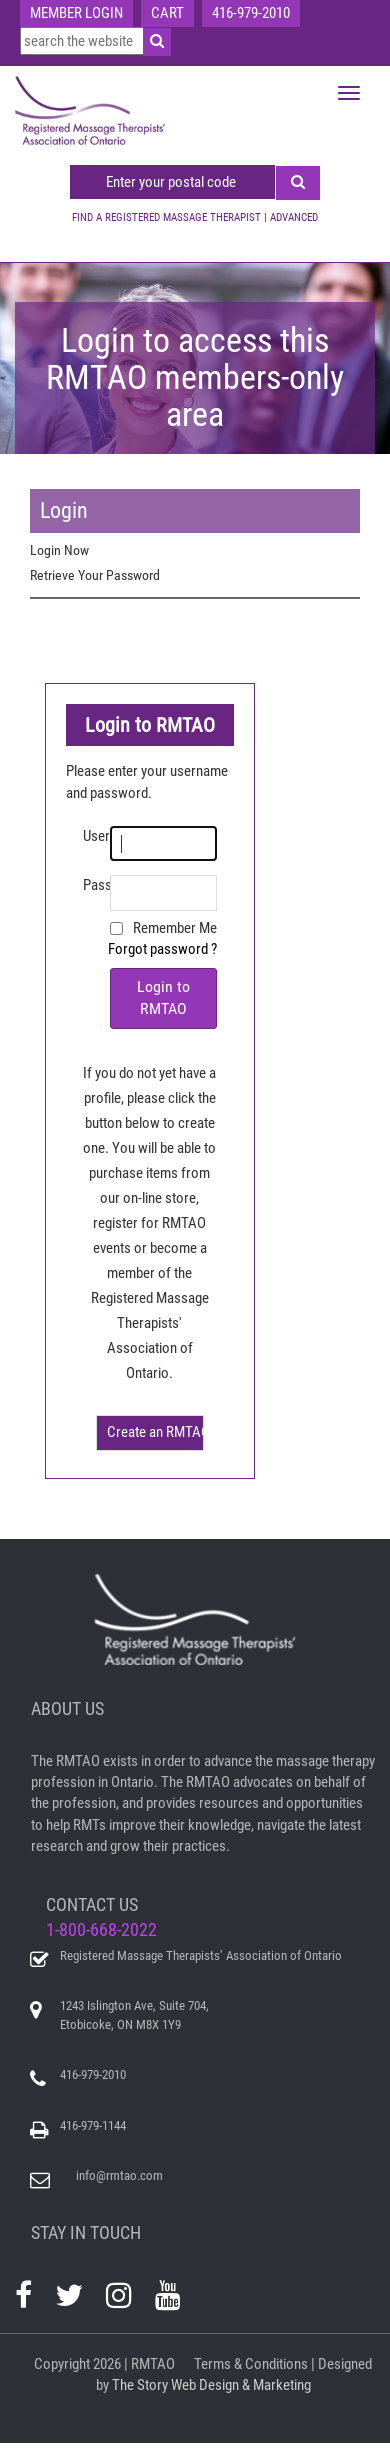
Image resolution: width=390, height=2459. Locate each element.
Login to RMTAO (163, 998)
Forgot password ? (162, 949)
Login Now (59, 550)
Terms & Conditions (251, 2364)
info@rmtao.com (119, 2175)
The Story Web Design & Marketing (211, 2385)
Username (96, 836)
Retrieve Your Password (95, 575)
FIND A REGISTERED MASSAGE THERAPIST (166, 217)
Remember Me (175, 928)
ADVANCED (294, 217)
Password (96, 885)
